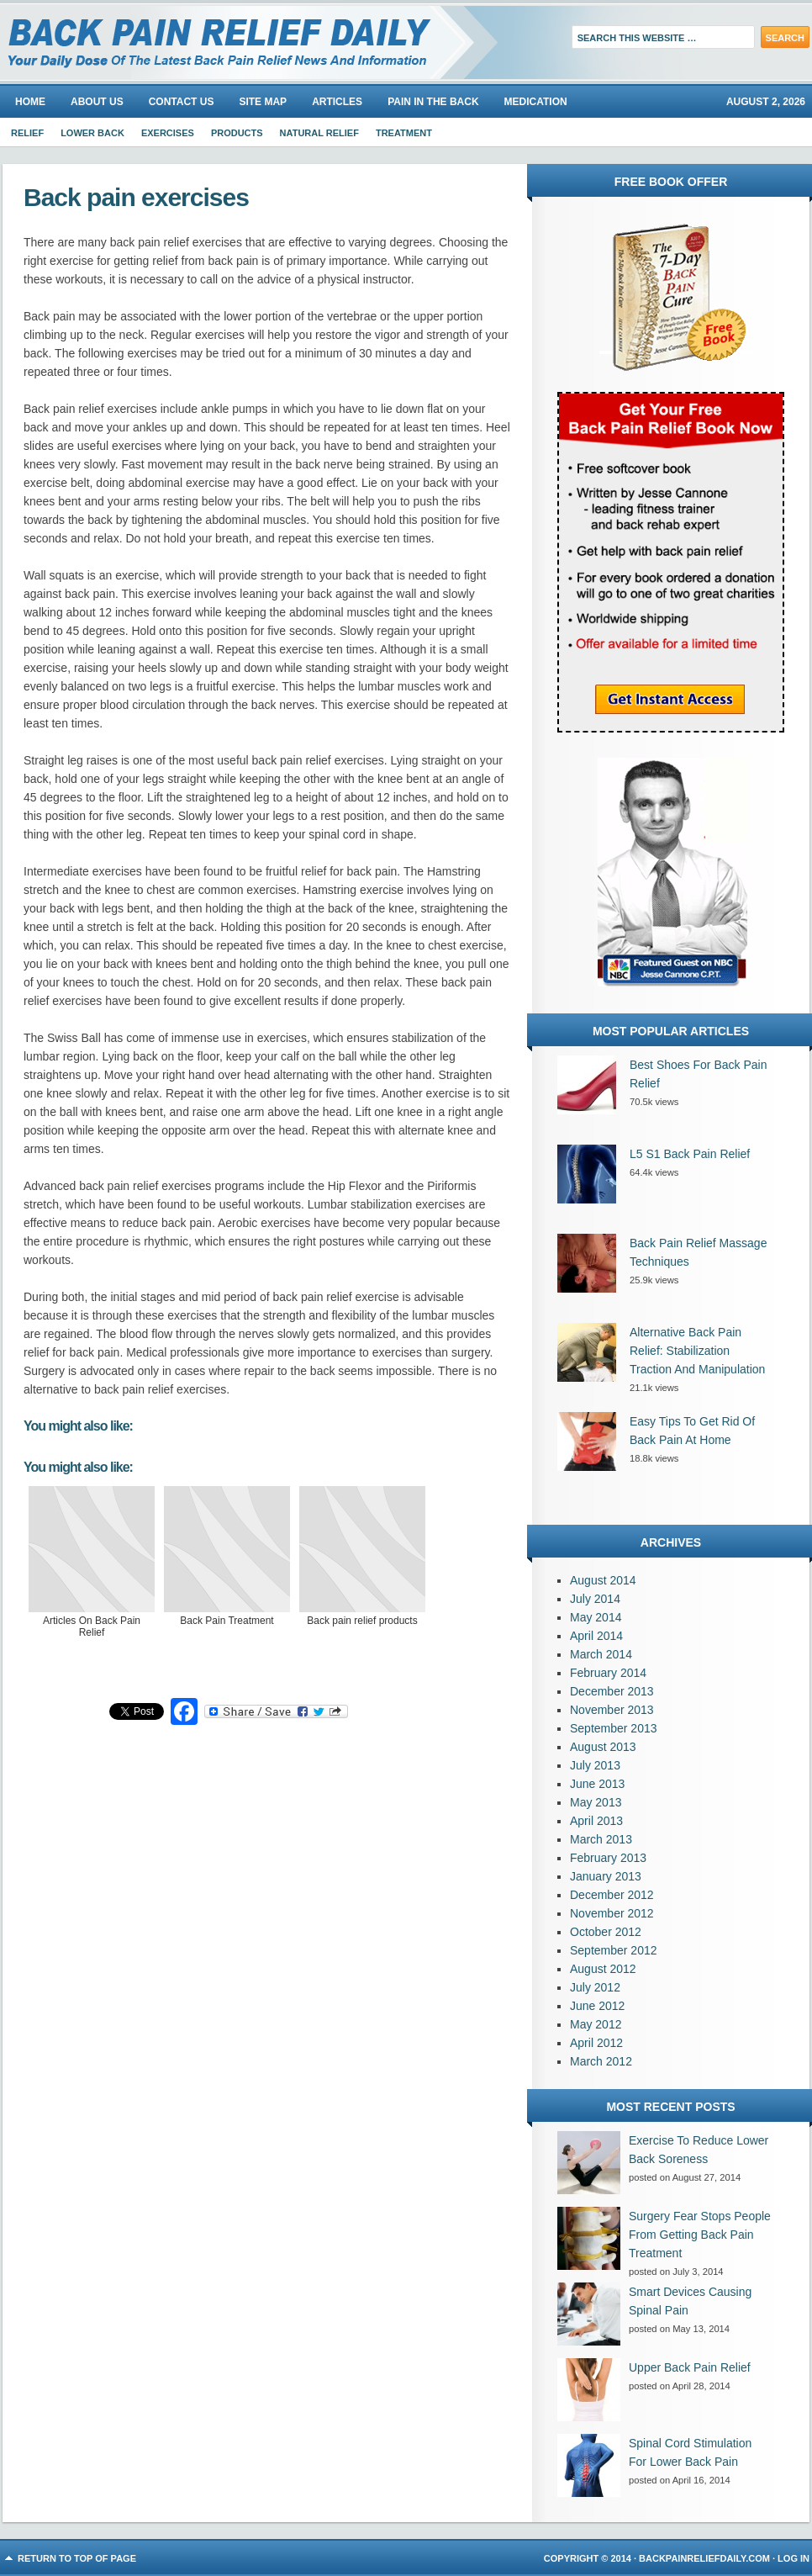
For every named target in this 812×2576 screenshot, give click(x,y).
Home (30, 102)
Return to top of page (77, 2558)
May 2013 (595, 1802)
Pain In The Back (433, 102)
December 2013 (612, 1691)
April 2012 (596, 2043)
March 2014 (601, 1654)
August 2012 (603, 1969)
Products (237, 133)
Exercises (167, 133)
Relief (27, 133)
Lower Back (92, 133)
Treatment (404, 133)
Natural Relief (319, 133)
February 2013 (608, 1858)
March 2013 (601, 1839)
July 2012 (595, 1987)
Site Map (263, 102)
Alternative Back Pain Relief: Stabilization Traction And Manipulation (697, 1350)
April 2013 (596, 1821)
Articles (337, 102)
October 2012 (605, 1932)
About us (97, 102)
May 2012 (595, 2024)
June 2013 (597, 1784)
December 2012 (612, 1895)
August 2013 (603, 1746)
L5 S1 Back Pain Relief (690, 1154)
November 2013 (612, 1709)
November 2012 (612, 1913)
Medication (535, 102)
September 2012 (613, 1950)
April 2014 (596, 1635)
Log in (793, 2558)
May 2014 (595, 1617)
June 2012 (597, 2006)
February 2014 (608, 1672)
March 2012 (601, 2061)
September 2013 (613, 1728)
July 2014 (595, 1598)
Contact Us (181, 102)
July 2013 (595, 1765)
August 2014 (603, 1580)
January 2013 (605, 1876)
